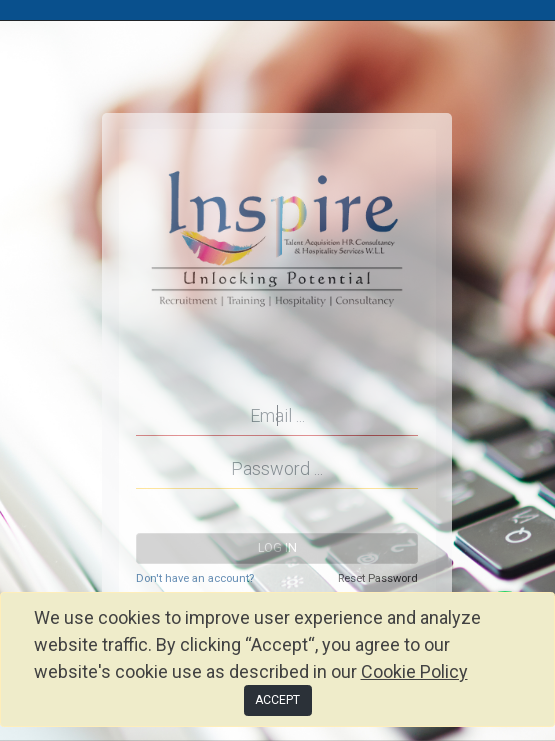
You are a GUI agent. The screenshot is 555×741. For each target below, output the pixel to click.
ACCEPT (277, 700)
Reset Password (378, 578)
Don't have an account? (195, 578)
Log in (277, 548)
